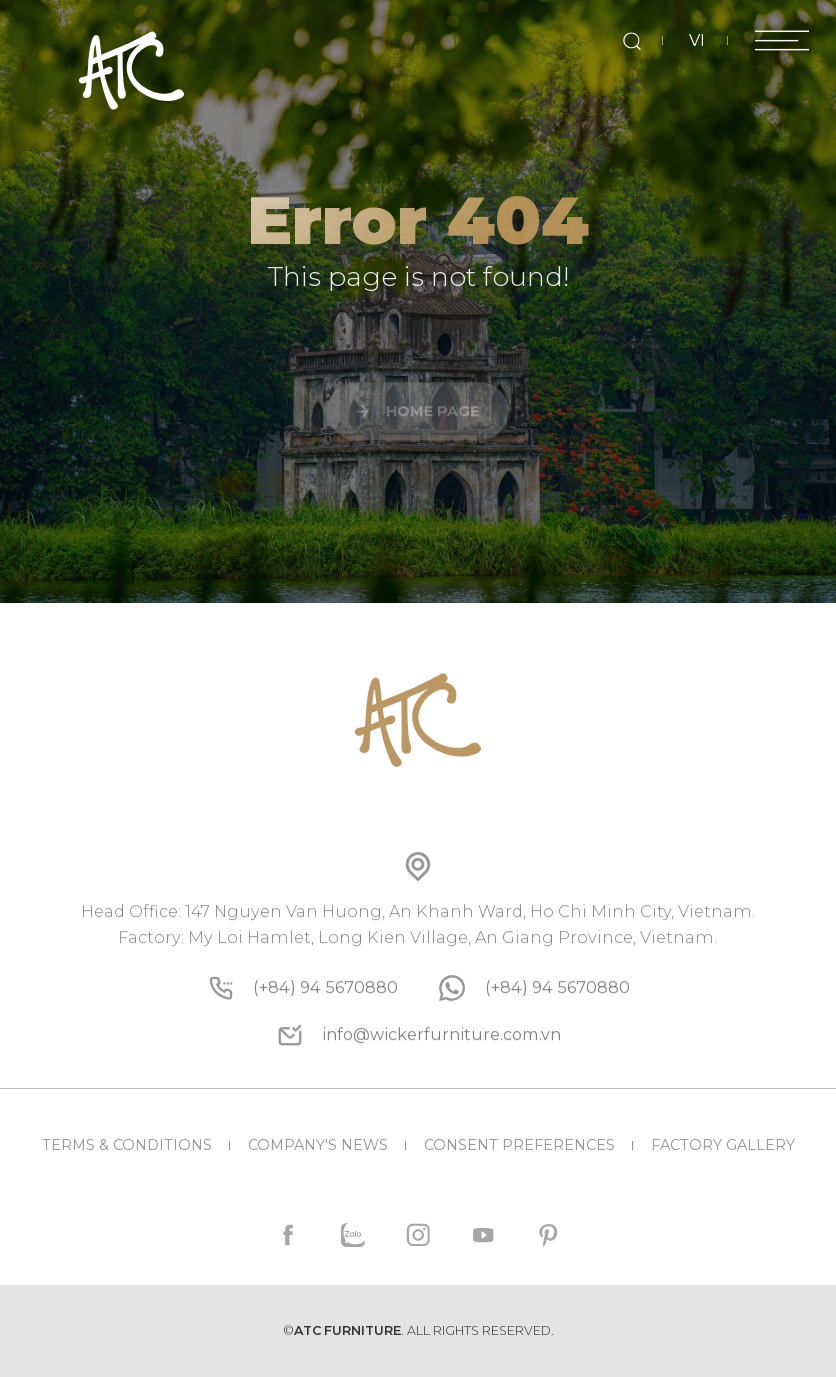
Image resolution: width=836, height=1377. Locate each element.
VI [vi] (697, 40)
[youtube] (482, 1235)
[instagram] (418, 1235)
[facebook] (288, 1235)
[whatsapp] (557, 1041)
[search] (631, 40)
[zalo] (353, 1235)
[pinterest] (547, 1235)
